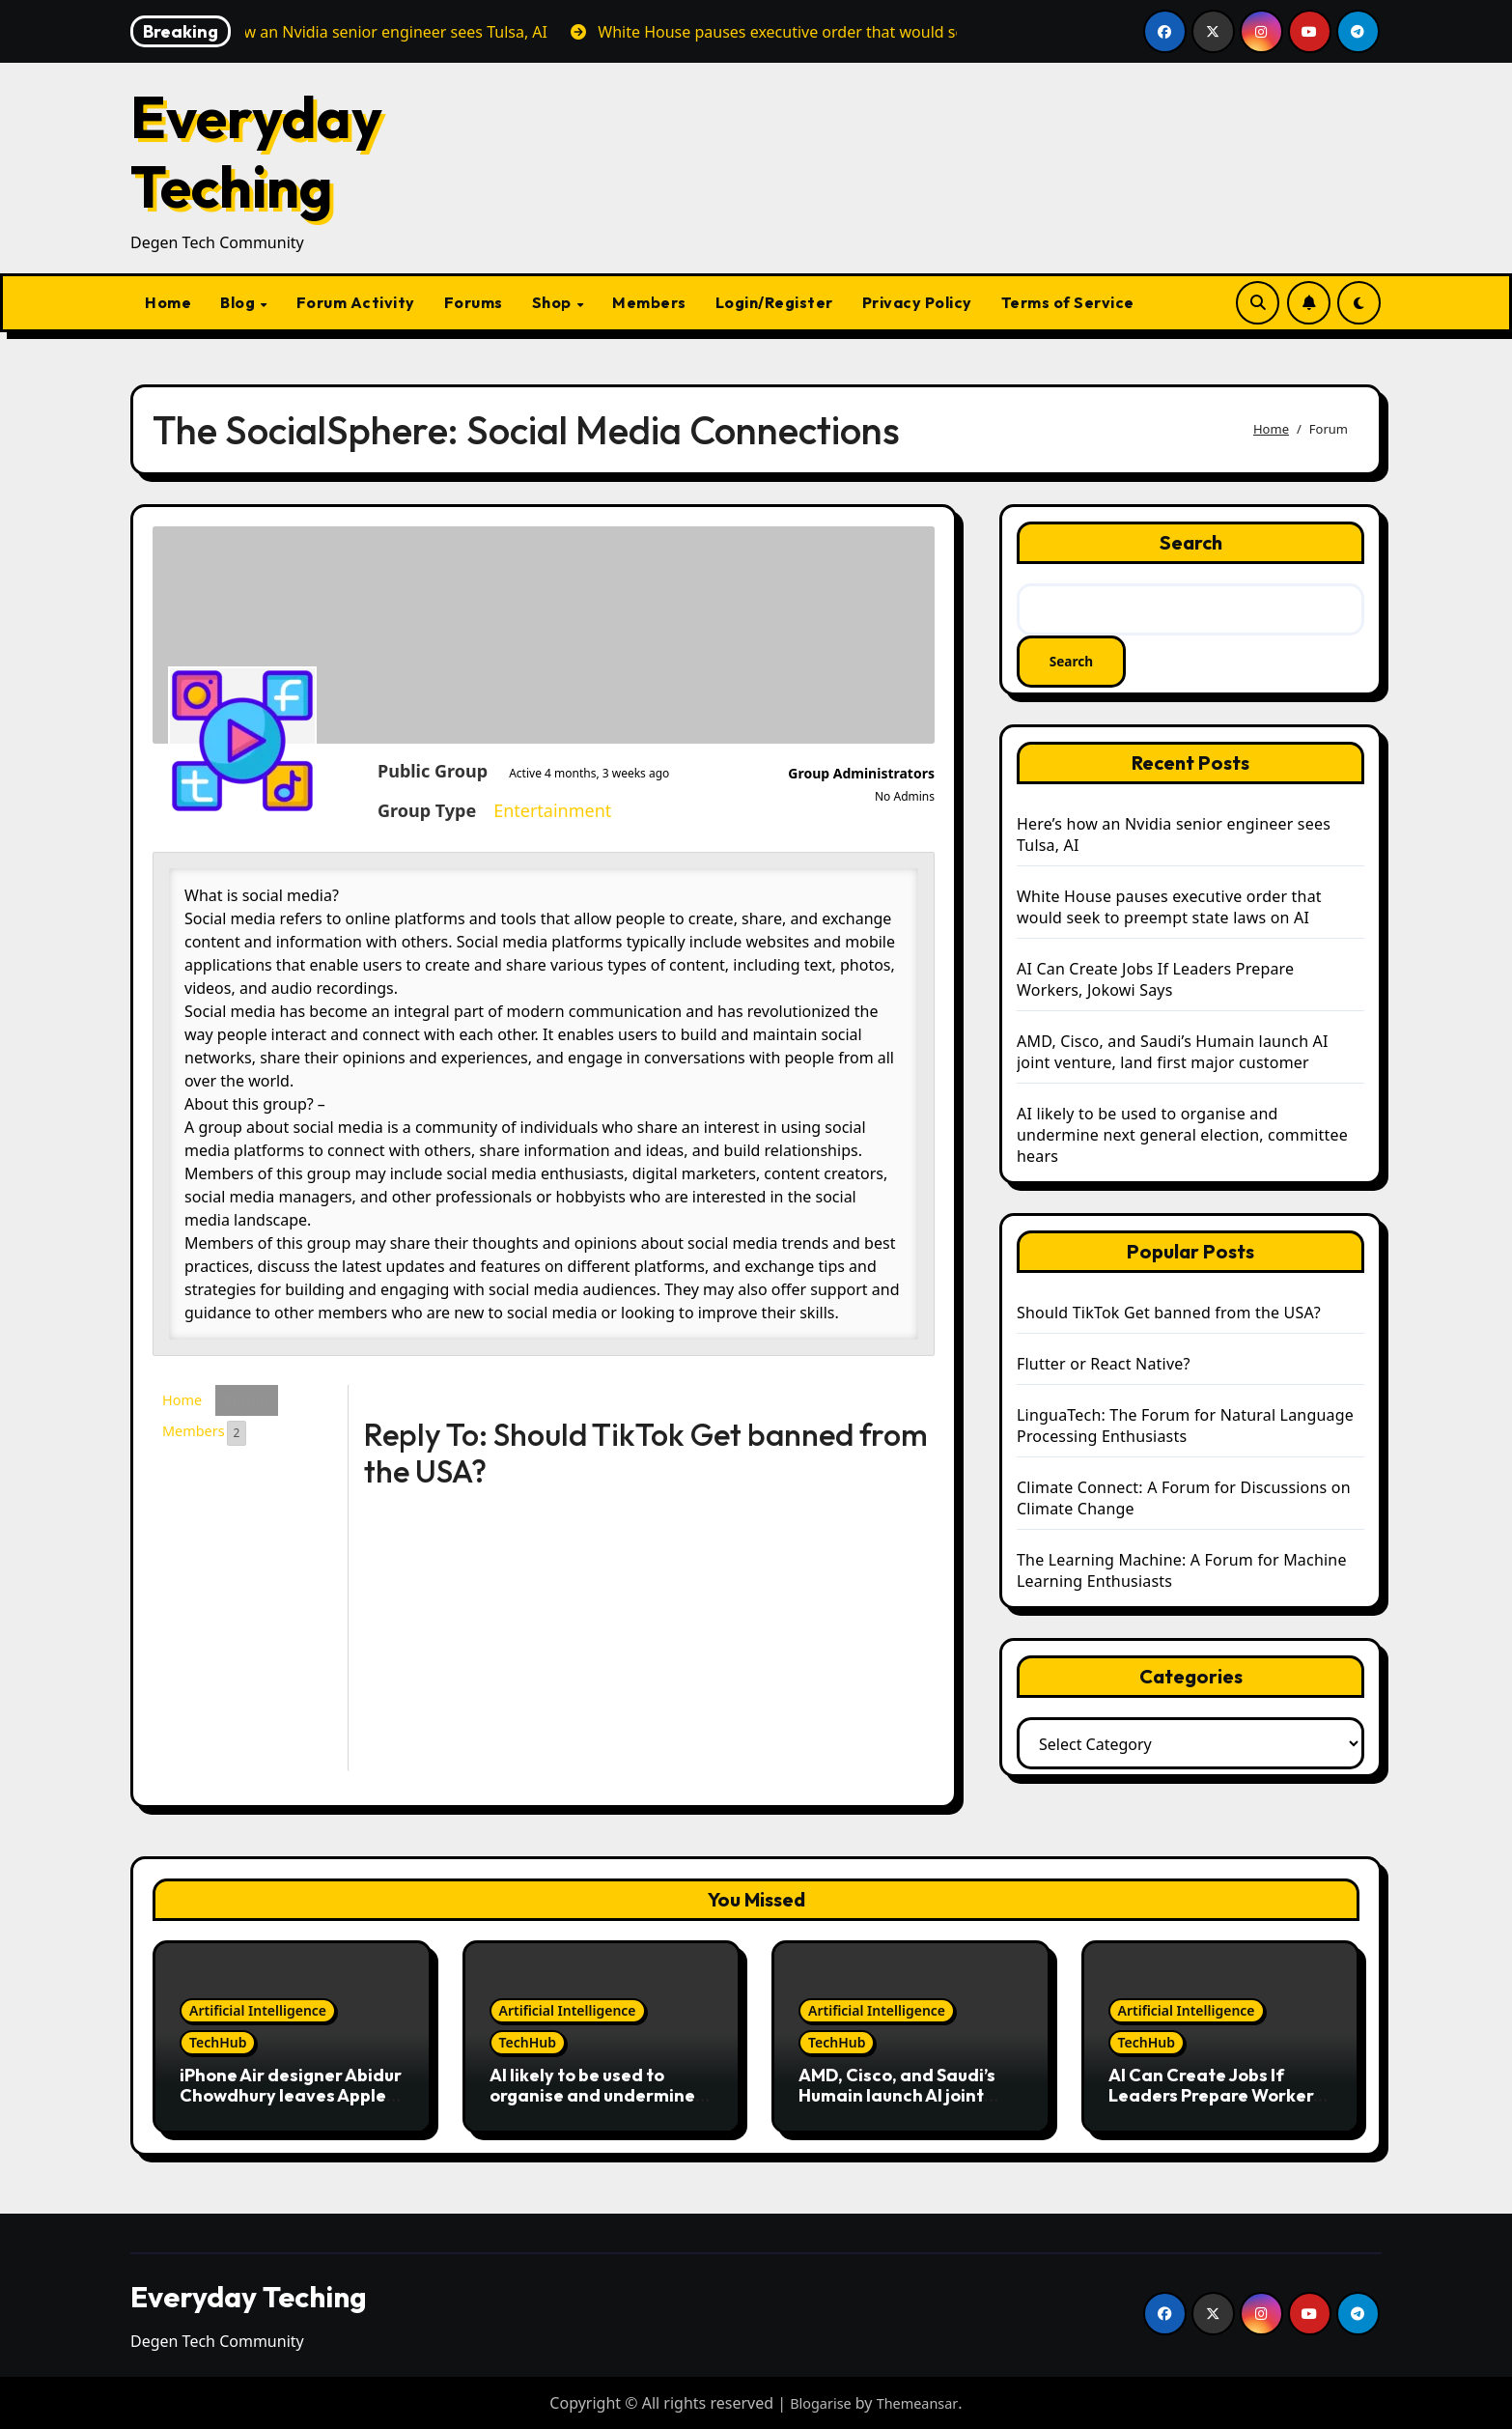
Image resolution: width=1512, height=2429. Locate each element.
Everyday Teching (256, 151)
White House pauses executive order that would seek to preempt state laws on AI (1169, 909)
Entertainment (407, 810)
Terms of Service (1067, 302)
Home (168, 302)
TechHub (217, 2042)
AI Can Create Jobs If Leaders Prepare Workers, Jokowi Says (1155, 981)
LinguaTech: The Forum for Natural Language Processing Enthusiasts (1185, 1427)
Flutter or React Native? (1103, 1365)
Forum (254, 1401)
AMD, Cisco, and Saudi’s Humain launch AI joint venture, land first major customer (1173, 1053)
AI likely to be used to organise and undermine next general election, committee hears (1182, 1137)
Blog (239, 302)
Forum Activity (355, 302)
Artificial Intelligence (257, 2010)
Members (649, 302)
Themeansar (921, 2403)
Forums (473, 302)
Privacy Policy (917, 302)
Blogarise (817, 2403)
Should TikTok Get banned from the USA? (1169, 1314)
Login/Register (774, 302)
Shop (553, 302)
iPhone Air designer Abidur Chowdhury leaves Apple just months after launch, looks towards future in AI (291, 2106)
